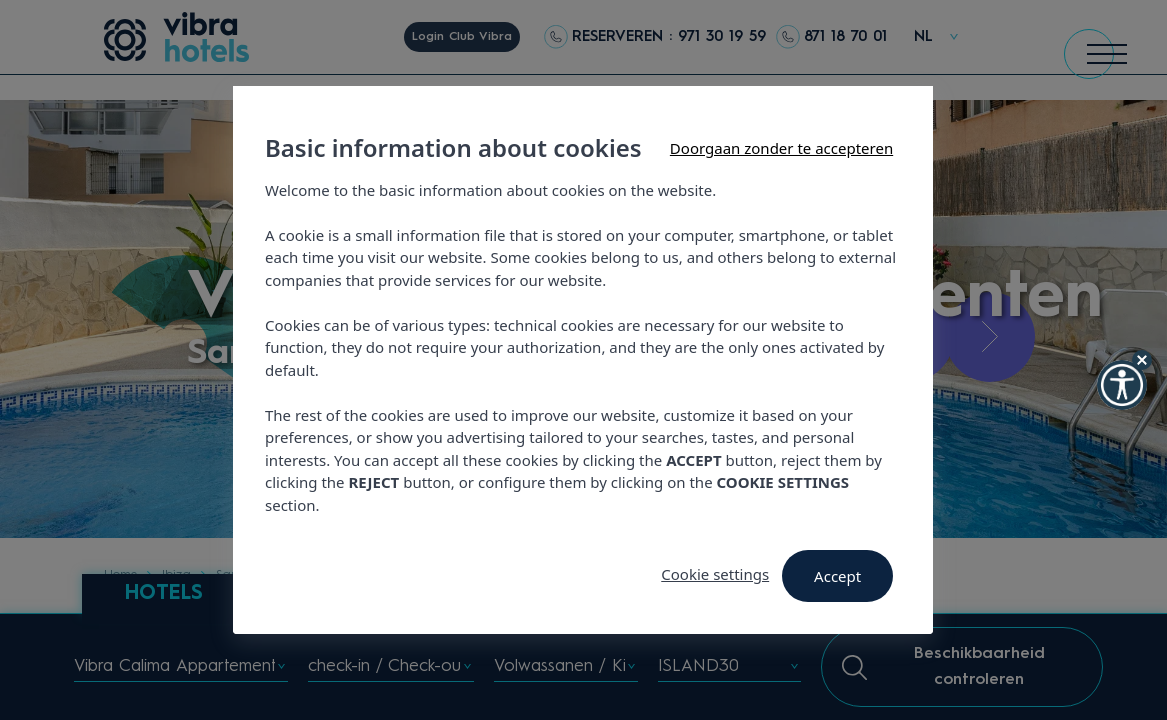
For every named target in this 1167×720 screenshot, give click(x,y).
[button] (1122, 385)
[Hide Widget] (1142, 360)
